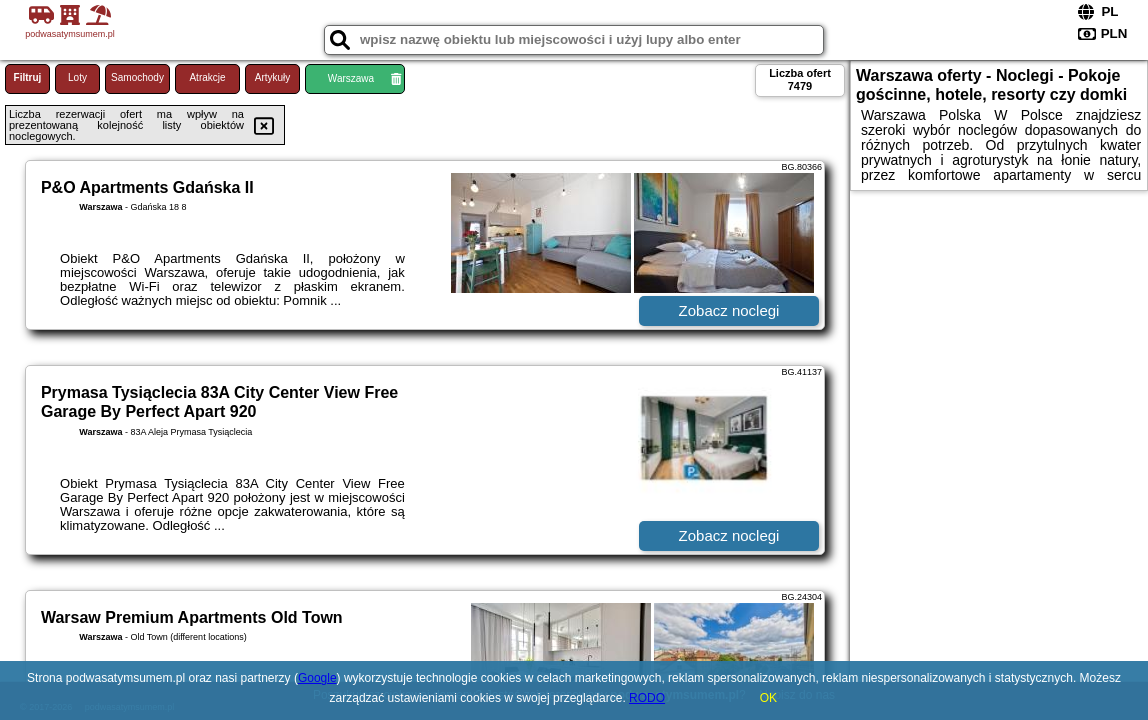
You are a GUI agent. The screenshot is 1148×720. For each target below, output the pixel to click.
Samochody (137, 77)
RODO (647, 698)
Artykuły (273, 77)
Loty (77, 77)
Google (317, 678)
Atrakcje (207, 77)
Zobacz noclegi (729, 310)
